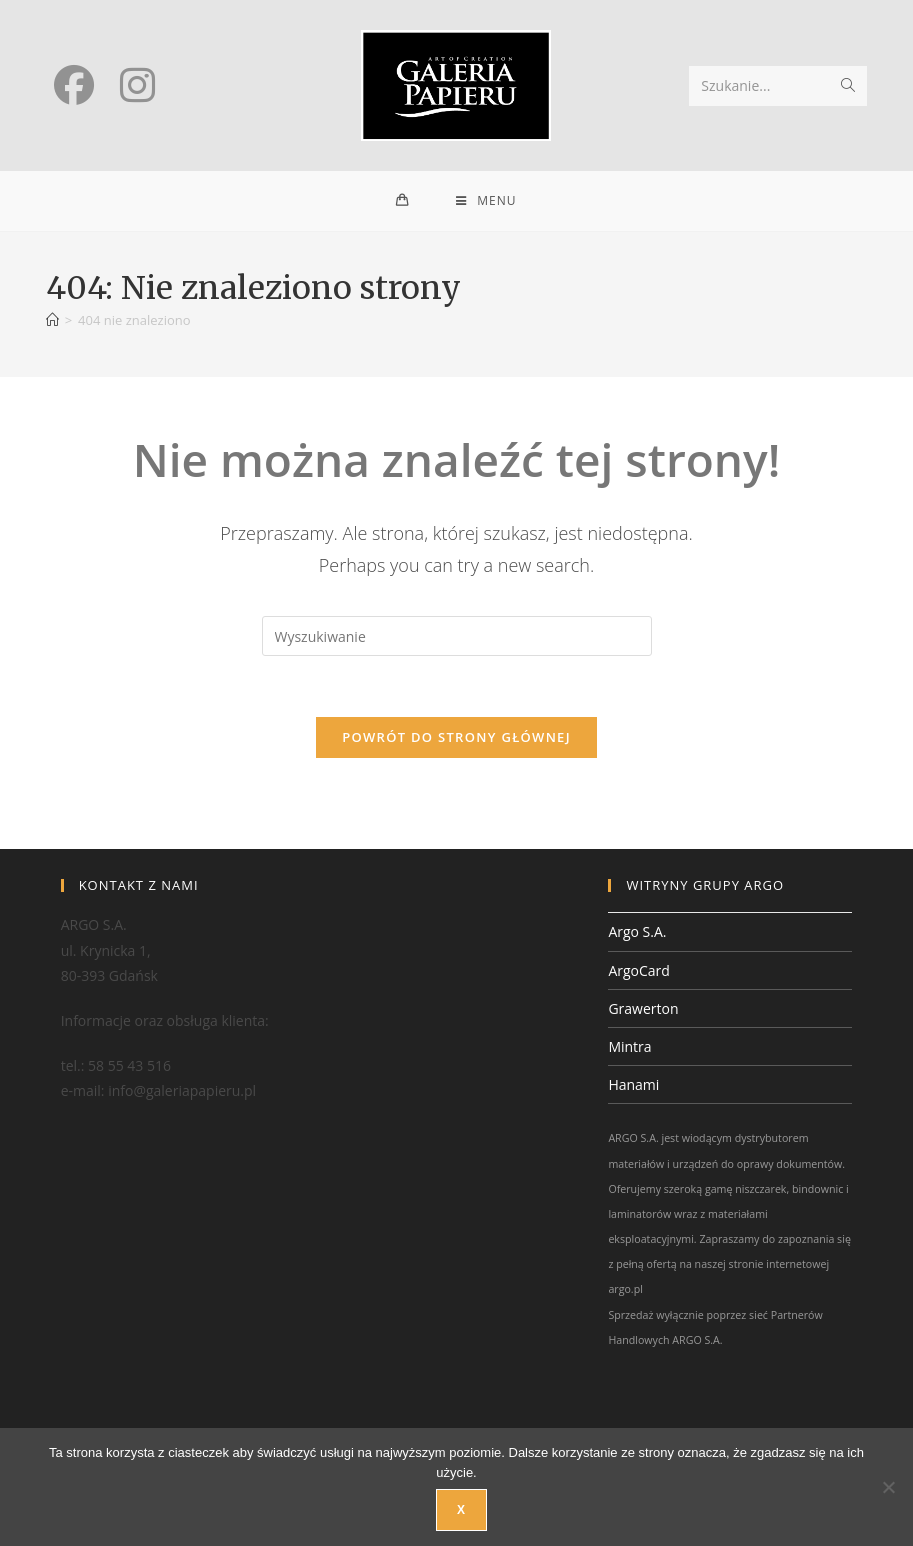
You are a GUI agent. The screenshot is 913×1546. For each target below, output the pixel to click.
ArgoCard (638, 970)
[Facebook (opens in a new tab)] (74, 85)
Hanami (633, 1084)
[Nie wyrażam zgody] (888, 1487)
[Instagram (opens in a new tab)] (137, 85)
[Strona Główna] (52, 320)
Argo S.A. (637, 931)
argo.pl (625, 1289)
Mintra (629, 1046)
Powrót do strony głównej (456, 737)
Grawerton (643, 1008)
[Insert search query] (457, 636)
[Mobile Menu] (486, 201)
